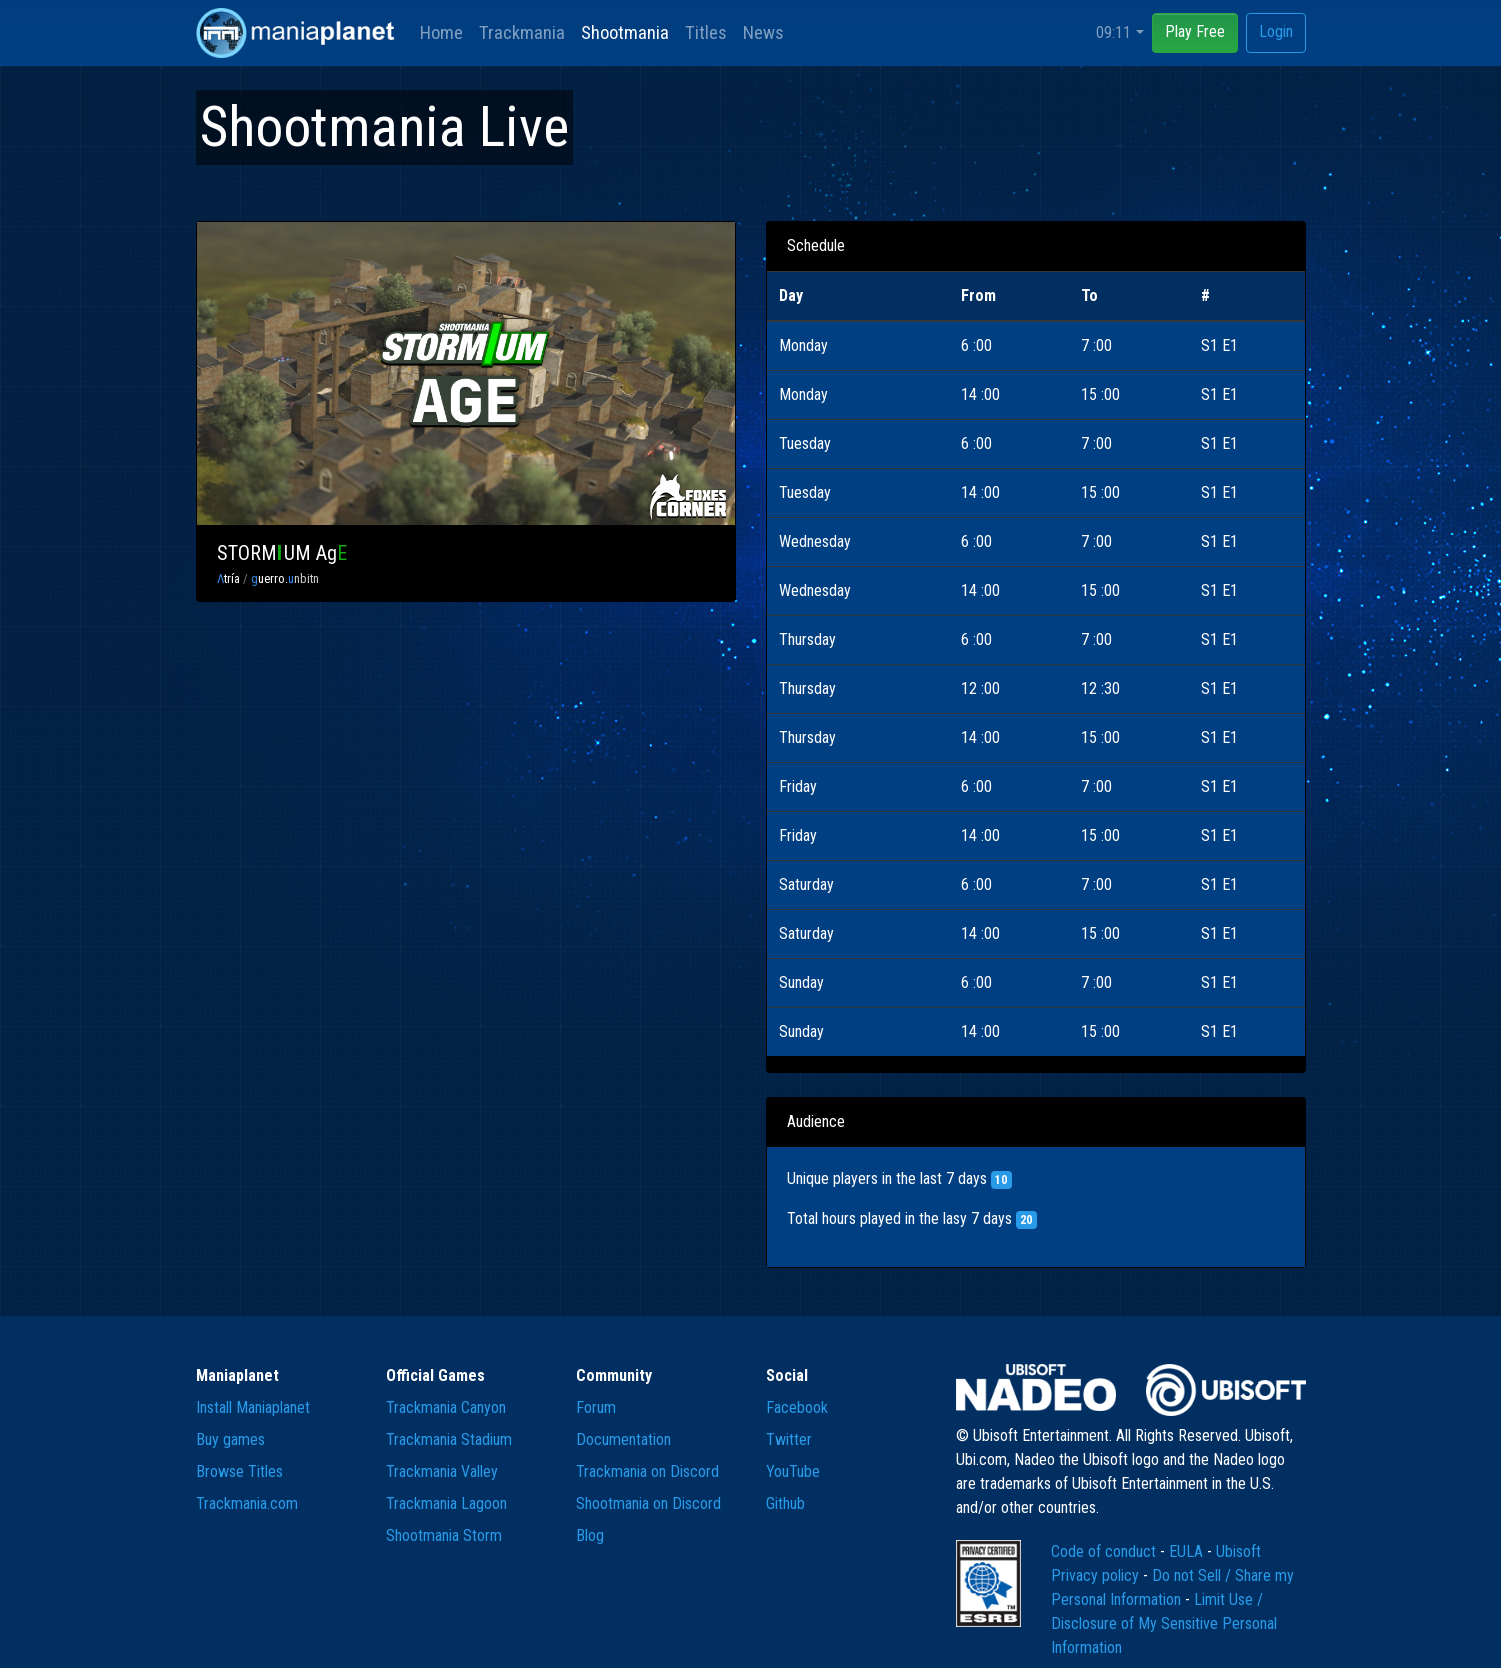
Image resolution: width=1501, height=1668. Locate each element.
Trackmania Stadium (449, 1439)
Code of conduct (1105, 1551)
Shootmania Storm (444, 1535)
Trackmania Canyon (446, 1407)
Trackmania (522, 32)
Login (1276, 31)
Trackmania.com (247, 1503)
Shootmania (625, 32)
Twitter (789, 1439)
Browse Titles (239, 1471)
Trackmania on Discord (647, 1471)
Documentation (623, 1439)
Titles (706, 32)
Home (441, 32)
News (763, 32)
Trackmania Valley (442, 1471)
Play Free (1195, 31)
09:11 (1113, 32)
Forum (596, 1407)
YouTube (793, 1471)
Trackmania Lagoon (446, 1503)
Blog (590, 1535)
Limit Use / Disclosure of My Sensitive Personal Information (1164, 1623)
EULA (1188, 1551)
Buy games (230, 1439)
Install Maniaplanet (253, 1407)
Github (785, 1503)
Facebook (797, 1407)
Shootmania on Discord (648, 1503)
